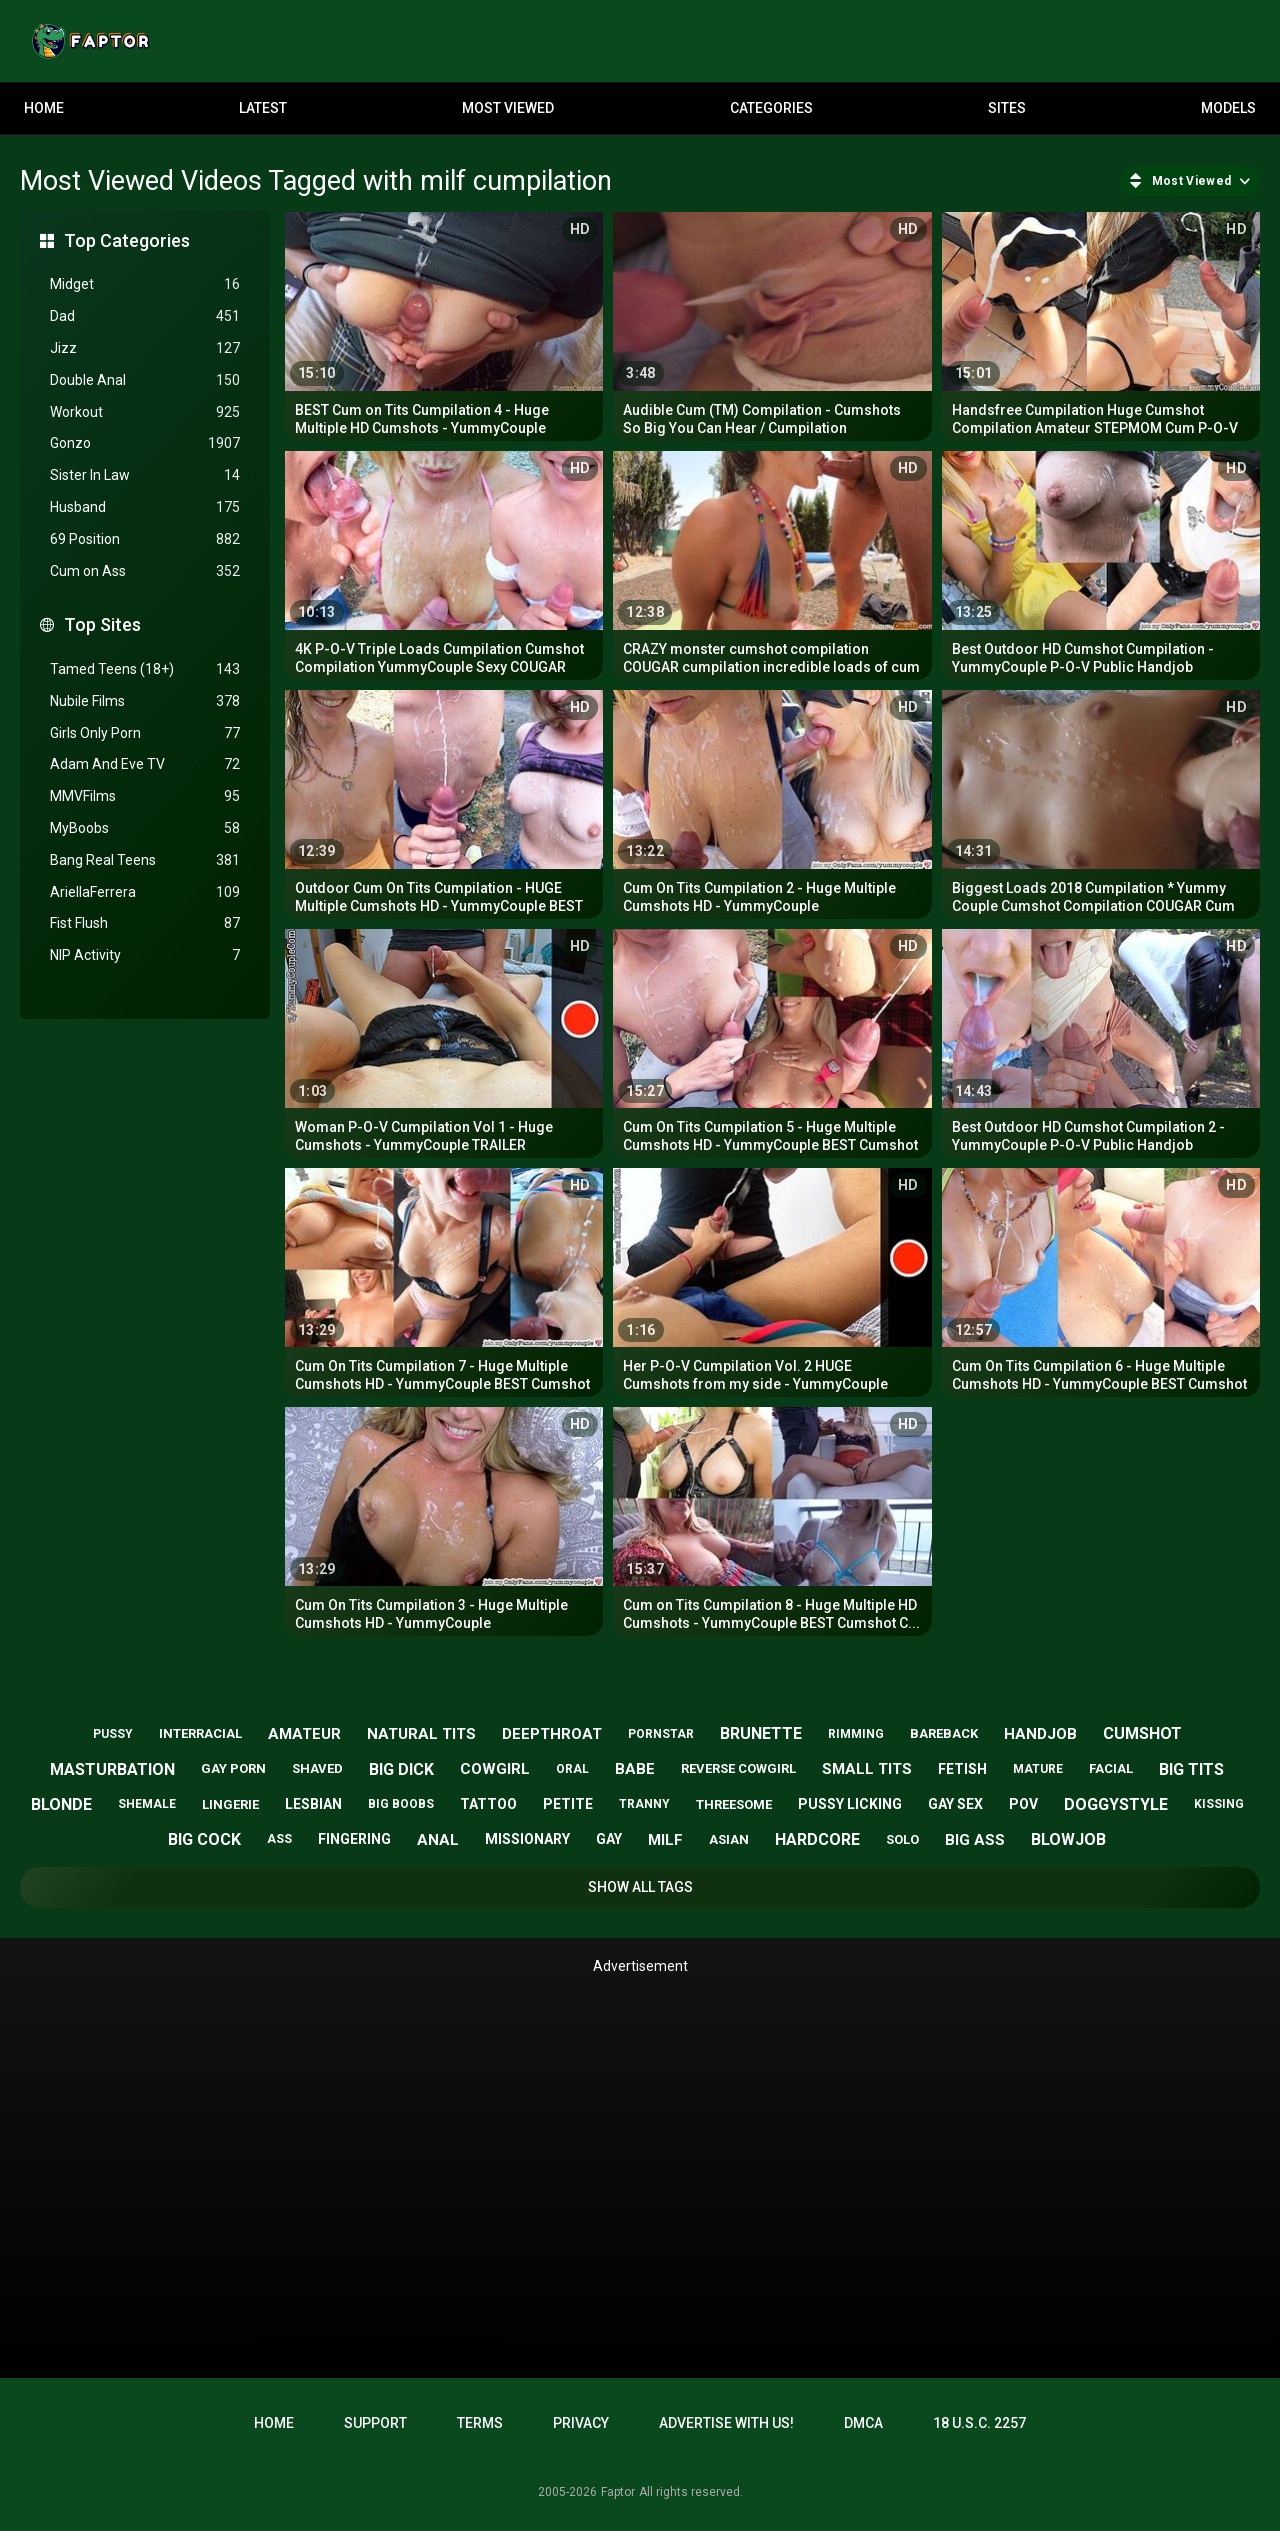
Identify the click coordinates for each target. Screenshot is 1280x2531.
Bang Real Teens (145, 860)
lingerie (230, 1804)
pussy (113, 1734)
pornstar (661, 1734)
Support (375, 2423)
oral (572, 1769)
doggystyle (1116, 1804)
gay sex (955, 1804)
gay (609, 1839)
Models (1228, 108)
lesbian (313, 1804)
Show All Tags (640, 1887)
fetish (962, 1769)
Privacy (581, 2423)
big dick (401, 1769)
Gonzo (145, 443)
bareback (944, 1733)
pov (1023, 1804)
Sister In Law (145, 475)
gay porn (233, 1768)
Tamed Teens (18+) (145, 669)
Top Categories (127, 240)
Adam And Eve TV (145, 764)
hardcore (817, 1839)
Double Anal (145, 380)
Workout (145, 412)
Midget (145, 284)
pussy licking (850, 1804)
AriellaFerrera (145, 892)
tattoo (488, 1804)
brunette (761, 1733)
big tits (1191, 1769)
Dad (145, 316)
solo (902, 1839)
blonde (61, 1804)
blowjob (1068, 1839)
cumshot (1142, 1733)
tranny (644, 1804)
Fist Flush (145, 923)
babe (635, 1769)
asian (729, 1839)
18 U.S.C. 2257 (979, 2423)
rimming (856, 1734)
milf (665, 1840)
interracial (200, 1733)
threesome (734, 1804)
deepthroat (552, 1734)
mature (1038, 1769)
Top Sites (102, 624)
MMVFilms (145, 796)
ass (279, 1839)
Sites (1007, 108)
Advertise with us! (726, 2423)
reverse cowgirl (738, 1768)
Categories (771, 108)
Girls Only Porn (145, 733)
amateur (304, 1734)
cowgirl (495, 1769)
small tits (867, 1769)
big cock (204, 1839)
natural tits (421, 1734)
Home (44, 108)
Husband (145, 507)
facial (1111, 1768)
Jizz (145, 348)
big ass (975, 1840)
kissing (1219, 1804)
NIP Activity (145, 955)
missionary (527, 1839)
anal (438, 1840)
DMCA (863, 2423)
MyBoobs (145, 828)
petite (568, 1804)
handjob (1040, 1734)
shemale (147, 1804)
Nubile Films (145, 701)
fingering (354, 1839)
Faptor (618, 2492)
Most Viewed (508, 108)
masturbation (112, 1769)
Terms (480, 2423)
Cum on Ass (145, 571)
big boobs (401, 1804)
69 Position (145, 539)
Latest (263, 108)
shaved (317, 1768)
